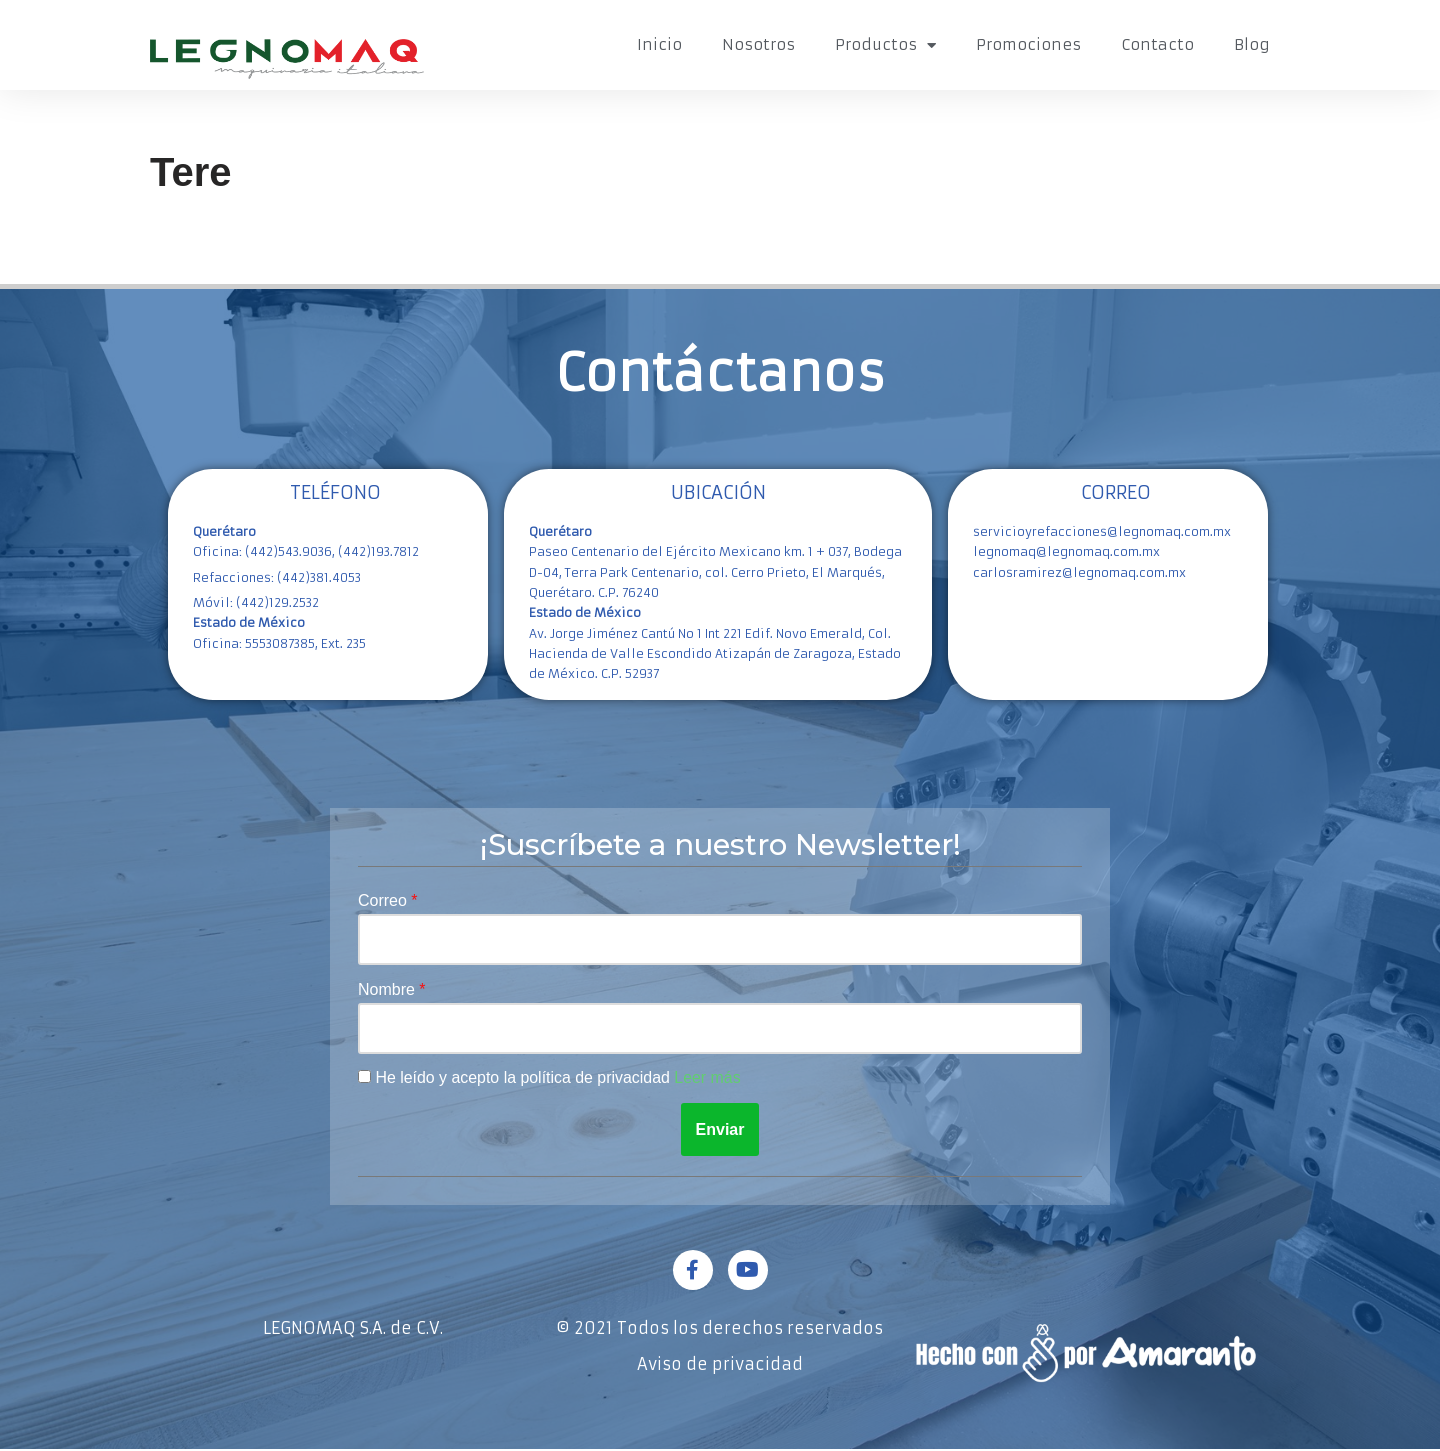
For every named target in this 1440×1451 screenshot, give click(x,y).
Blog (1252, 44)
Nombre (388, 990)
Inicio (659, 44)
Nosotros (758, 44)
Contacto (1157, 44)
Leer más (709, 1079)
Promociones (1028, 44)
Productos (885, 45)
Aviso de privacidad (720, 1366)
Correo (384, 900)
